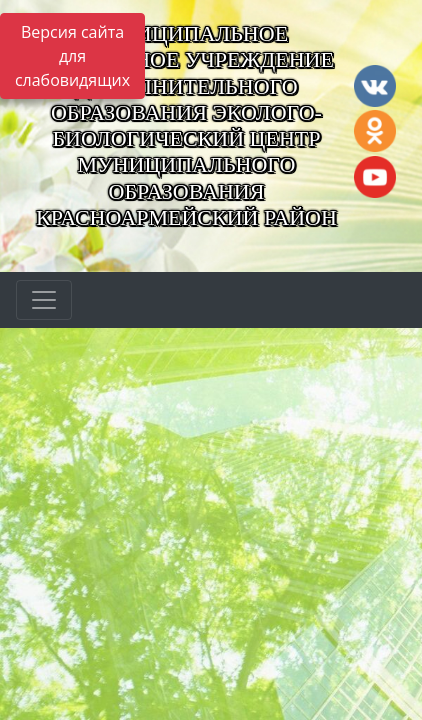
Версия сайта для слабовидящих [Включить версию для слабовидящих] (72, 56)
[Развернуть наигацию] (44, 300)
